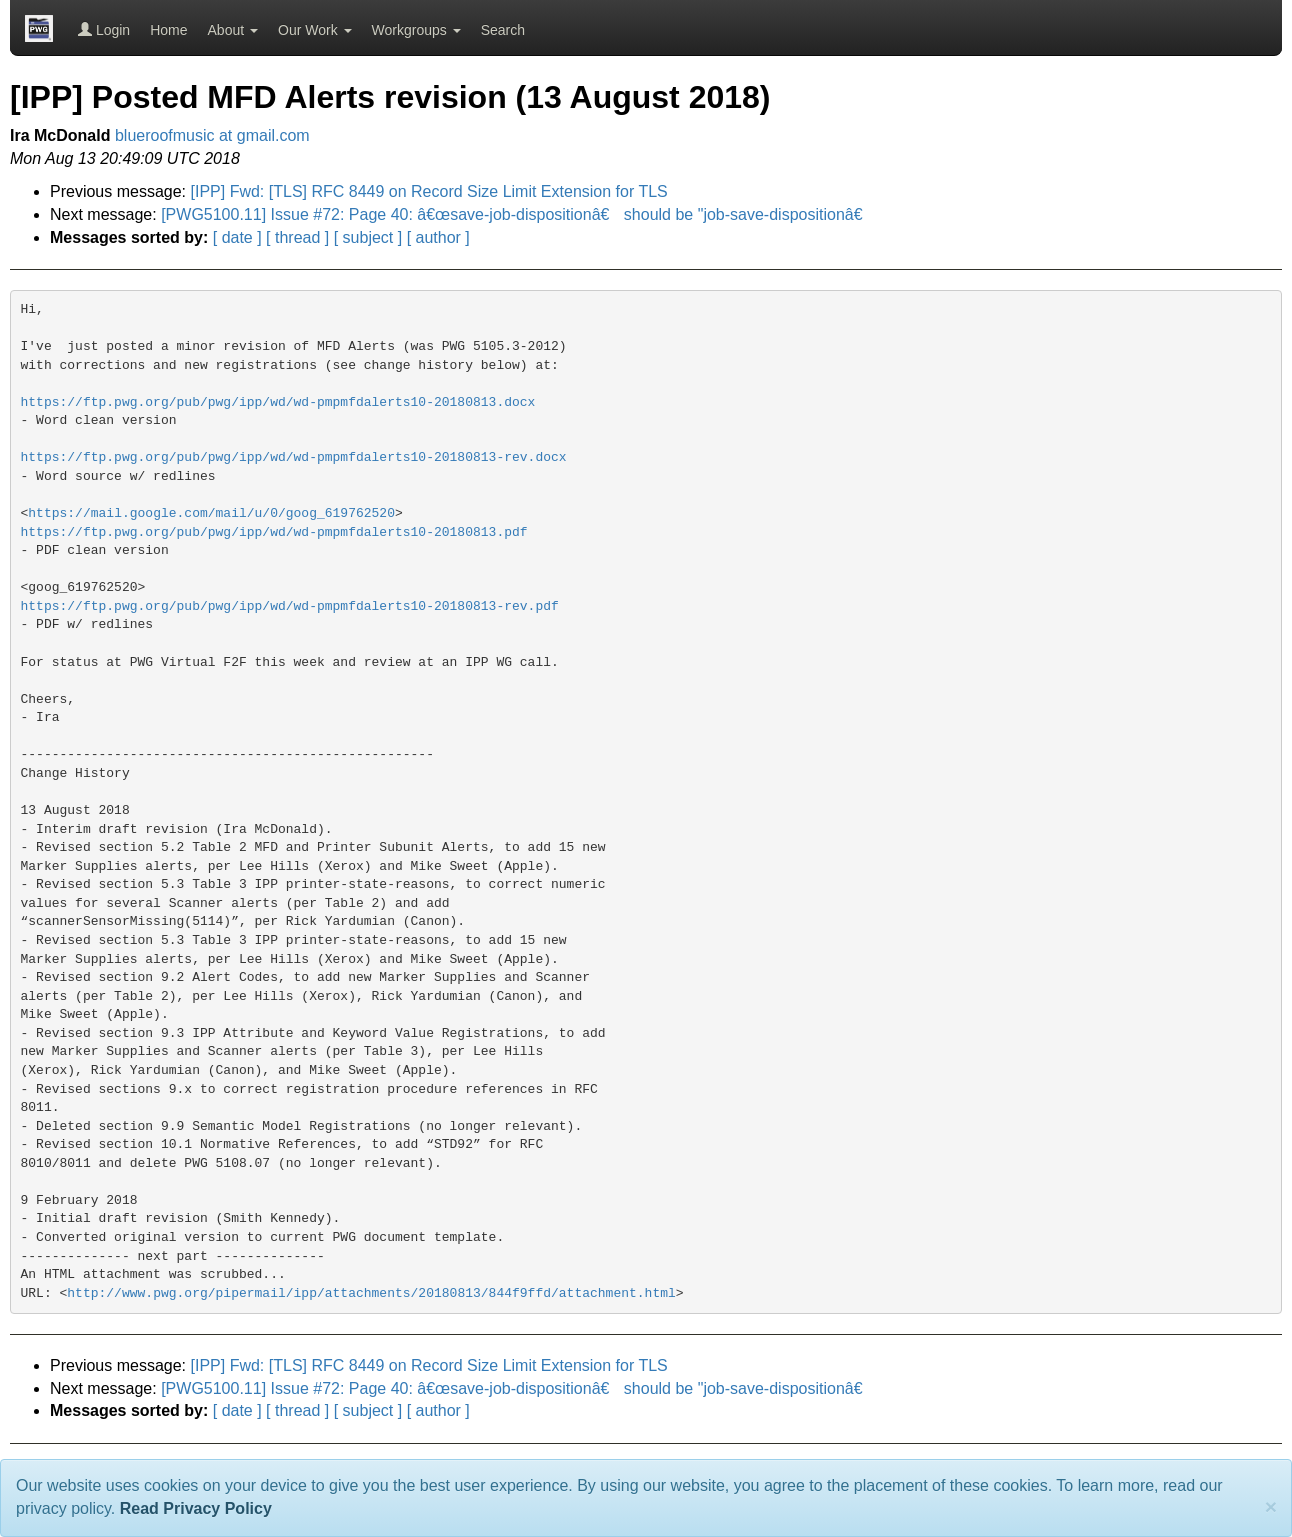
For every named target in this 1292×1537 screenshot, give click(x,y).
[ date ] (237, 237)
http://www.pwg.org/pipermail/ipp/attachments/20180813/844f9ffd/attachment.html (371, 1293)
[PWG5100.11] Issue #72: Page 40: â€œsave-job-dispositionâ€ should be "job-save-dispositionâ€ (516, 214)
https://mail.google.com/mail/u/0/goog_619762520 (211, 513)
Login (104, 30)
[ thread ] (297, 237)
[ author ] (438, 237)
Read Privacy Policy (196, 1508)
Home (168, 30)
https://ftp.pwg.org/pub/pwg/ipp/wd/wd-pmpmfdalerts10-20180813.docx (278, 402)
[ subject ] (368, 237)
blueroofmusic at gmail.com (212, 135)
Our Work (315, 30)
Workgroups (416, 30)
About (233, 30)
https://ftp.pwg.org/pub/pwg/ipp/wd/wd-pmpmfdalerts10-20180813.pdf (274, 532)
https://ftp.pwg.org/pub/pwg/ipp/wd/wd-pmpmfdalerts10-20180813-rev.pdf (290, 606)
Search (503, 30)
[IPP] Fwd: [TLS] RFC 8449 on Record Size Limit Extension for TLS (429, 191)
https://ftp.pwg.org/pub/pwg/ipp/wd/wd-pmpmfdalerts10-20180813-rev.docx (294, 457)
